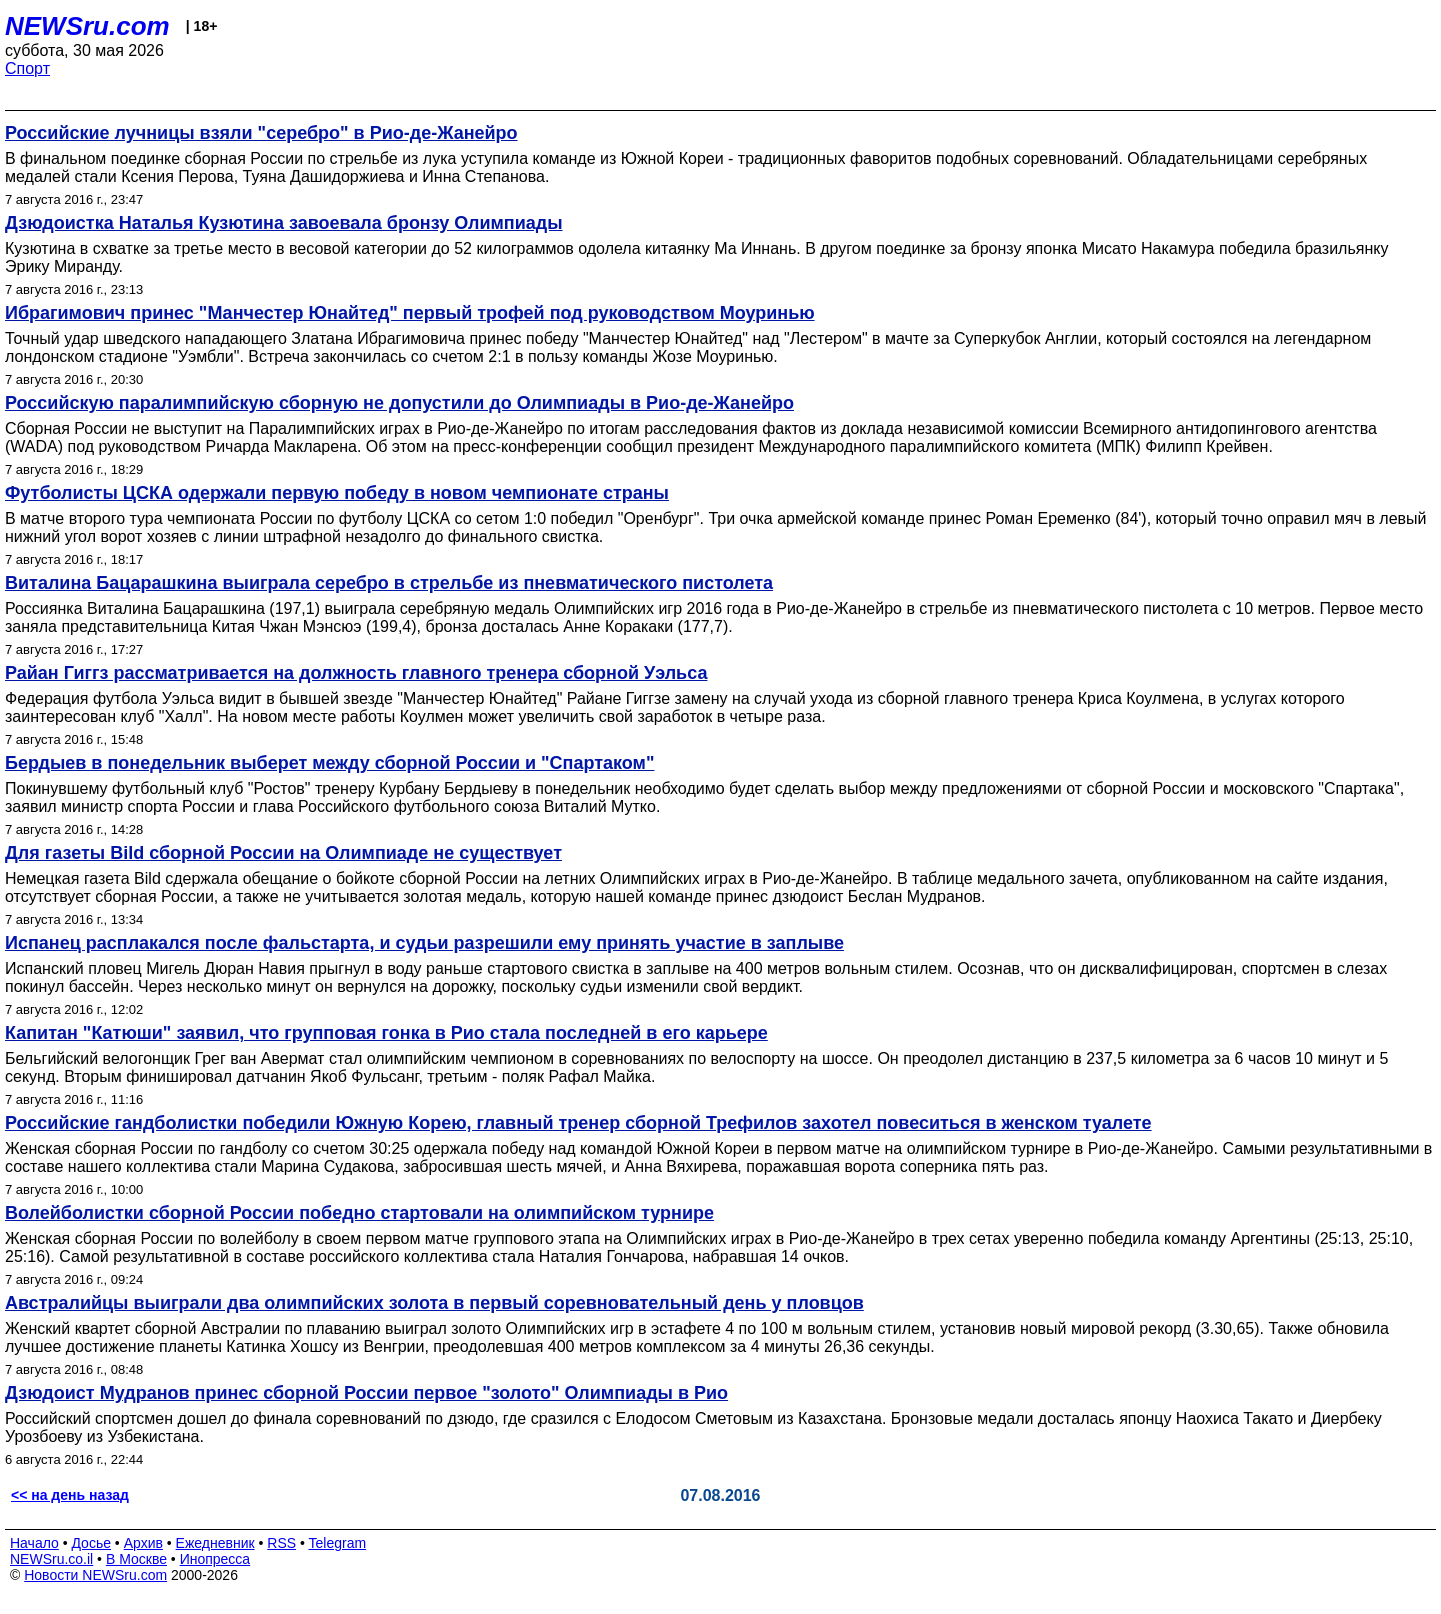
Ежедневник (215, 1543)
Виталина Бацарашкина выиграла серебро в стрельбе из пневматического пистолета (389, 583)
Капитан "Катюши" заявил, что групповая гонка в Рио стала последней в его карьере (386, 1033)
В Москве (136, 1559)
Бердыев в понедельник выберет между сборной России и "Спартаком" (329, 763)
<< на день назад (70, 1495)
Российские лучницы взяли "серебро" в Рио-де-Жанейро (261, 133)
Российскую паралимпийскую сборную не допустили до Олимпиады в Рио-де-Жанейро (399, 403)
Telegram (338, 1543)
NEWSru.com (87, 26)
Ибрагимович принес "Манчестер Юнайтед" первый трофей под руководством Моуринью (410, 313)
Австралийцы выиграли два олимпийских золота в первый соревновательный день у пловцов (434, 1303)
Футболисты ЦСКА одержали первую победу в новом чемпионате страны (337, 493)
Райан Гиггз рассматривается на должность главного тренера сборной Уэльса (356, 673)
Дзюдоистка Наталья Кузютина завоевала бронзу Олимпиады (284, 223)
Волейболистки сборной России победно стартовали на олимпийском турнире (359, 1213)
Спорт (27, 68)
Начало (34, 1543)
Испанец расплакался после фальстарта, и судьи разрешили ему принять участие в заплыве (424, 943)
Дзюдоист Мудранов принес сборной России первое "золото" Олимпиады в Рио (366, 1393)
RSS (281, 1543)
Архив (143, 1543)
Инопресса (215, 1559)
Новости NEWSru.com (95, 1575)
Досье (91, 1543)
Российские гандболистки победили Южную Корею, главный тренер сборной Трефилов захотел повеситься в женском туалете (578, 1123)
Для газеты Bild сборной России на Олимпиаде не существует (283, 853)
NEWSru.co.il (51, 1559)
